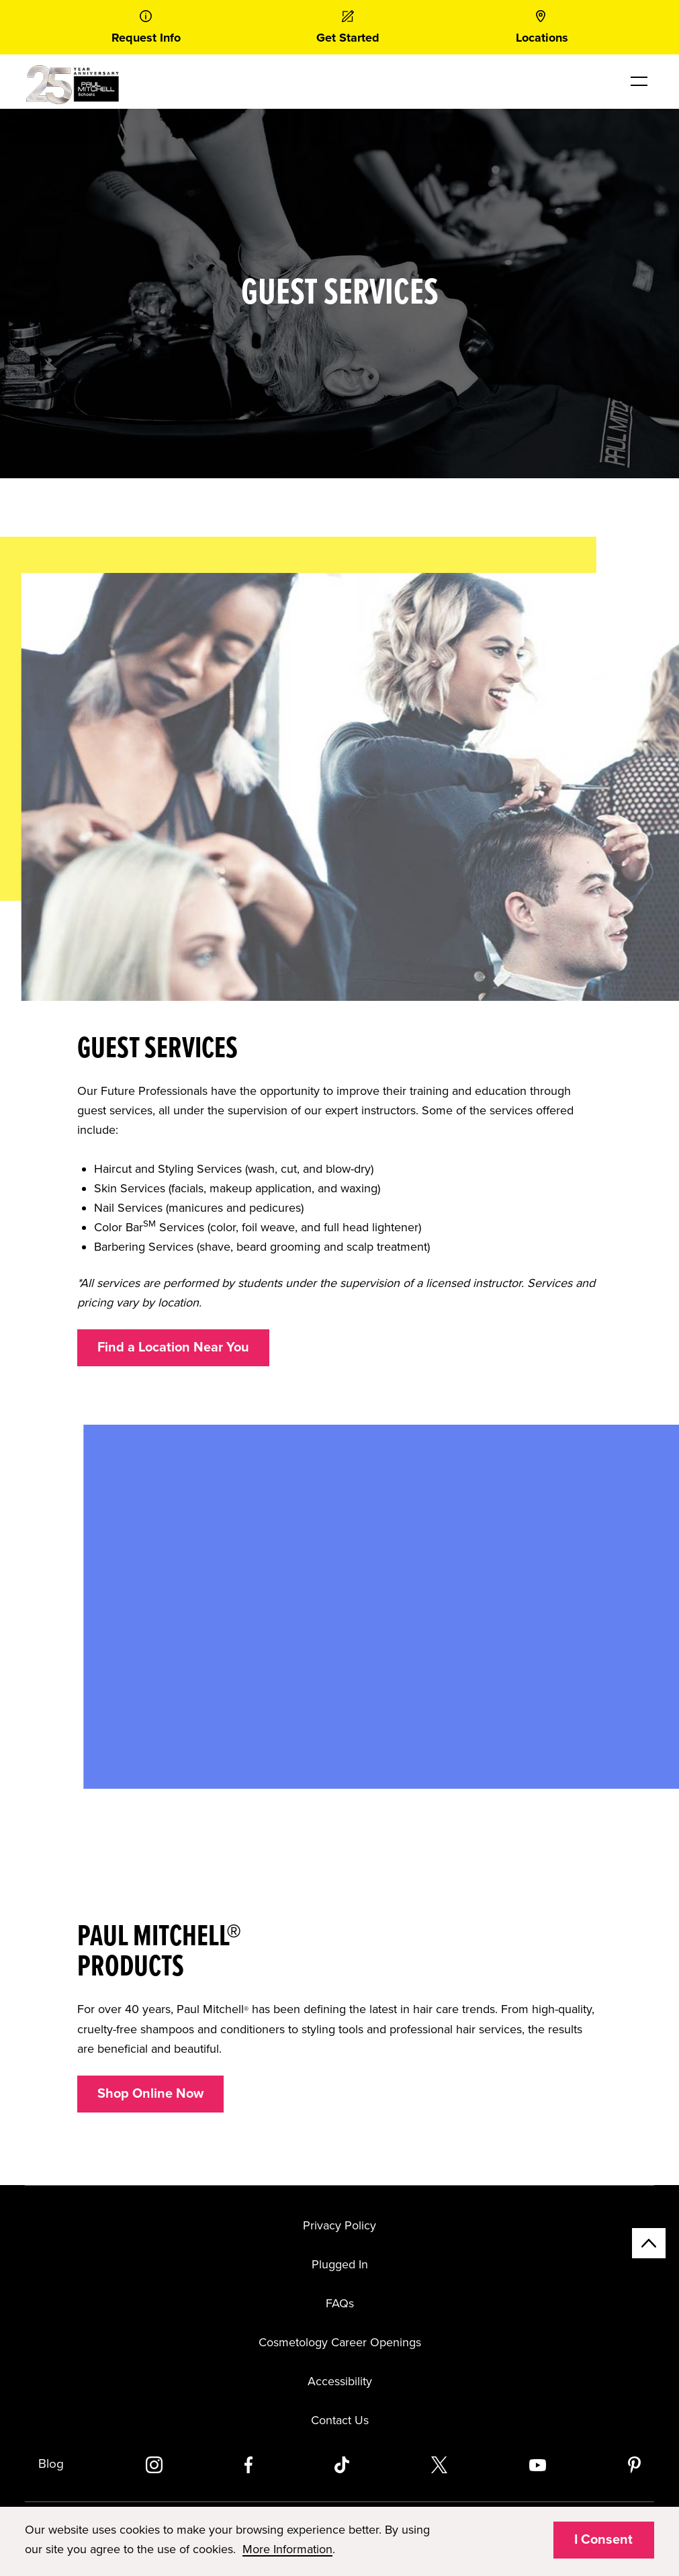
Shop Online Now (150, 2094)
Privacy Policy (339, 2225)
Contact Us (340, 2420)
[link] (146, 27)
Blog (51, 2463)
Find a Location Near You (173, 1347)
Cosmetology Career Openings (340, 2342)
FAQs (340, 2303)
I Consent (603, 2540)
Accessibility (340, 2381)
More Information (287, 2549)
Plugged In (340, 2264)
